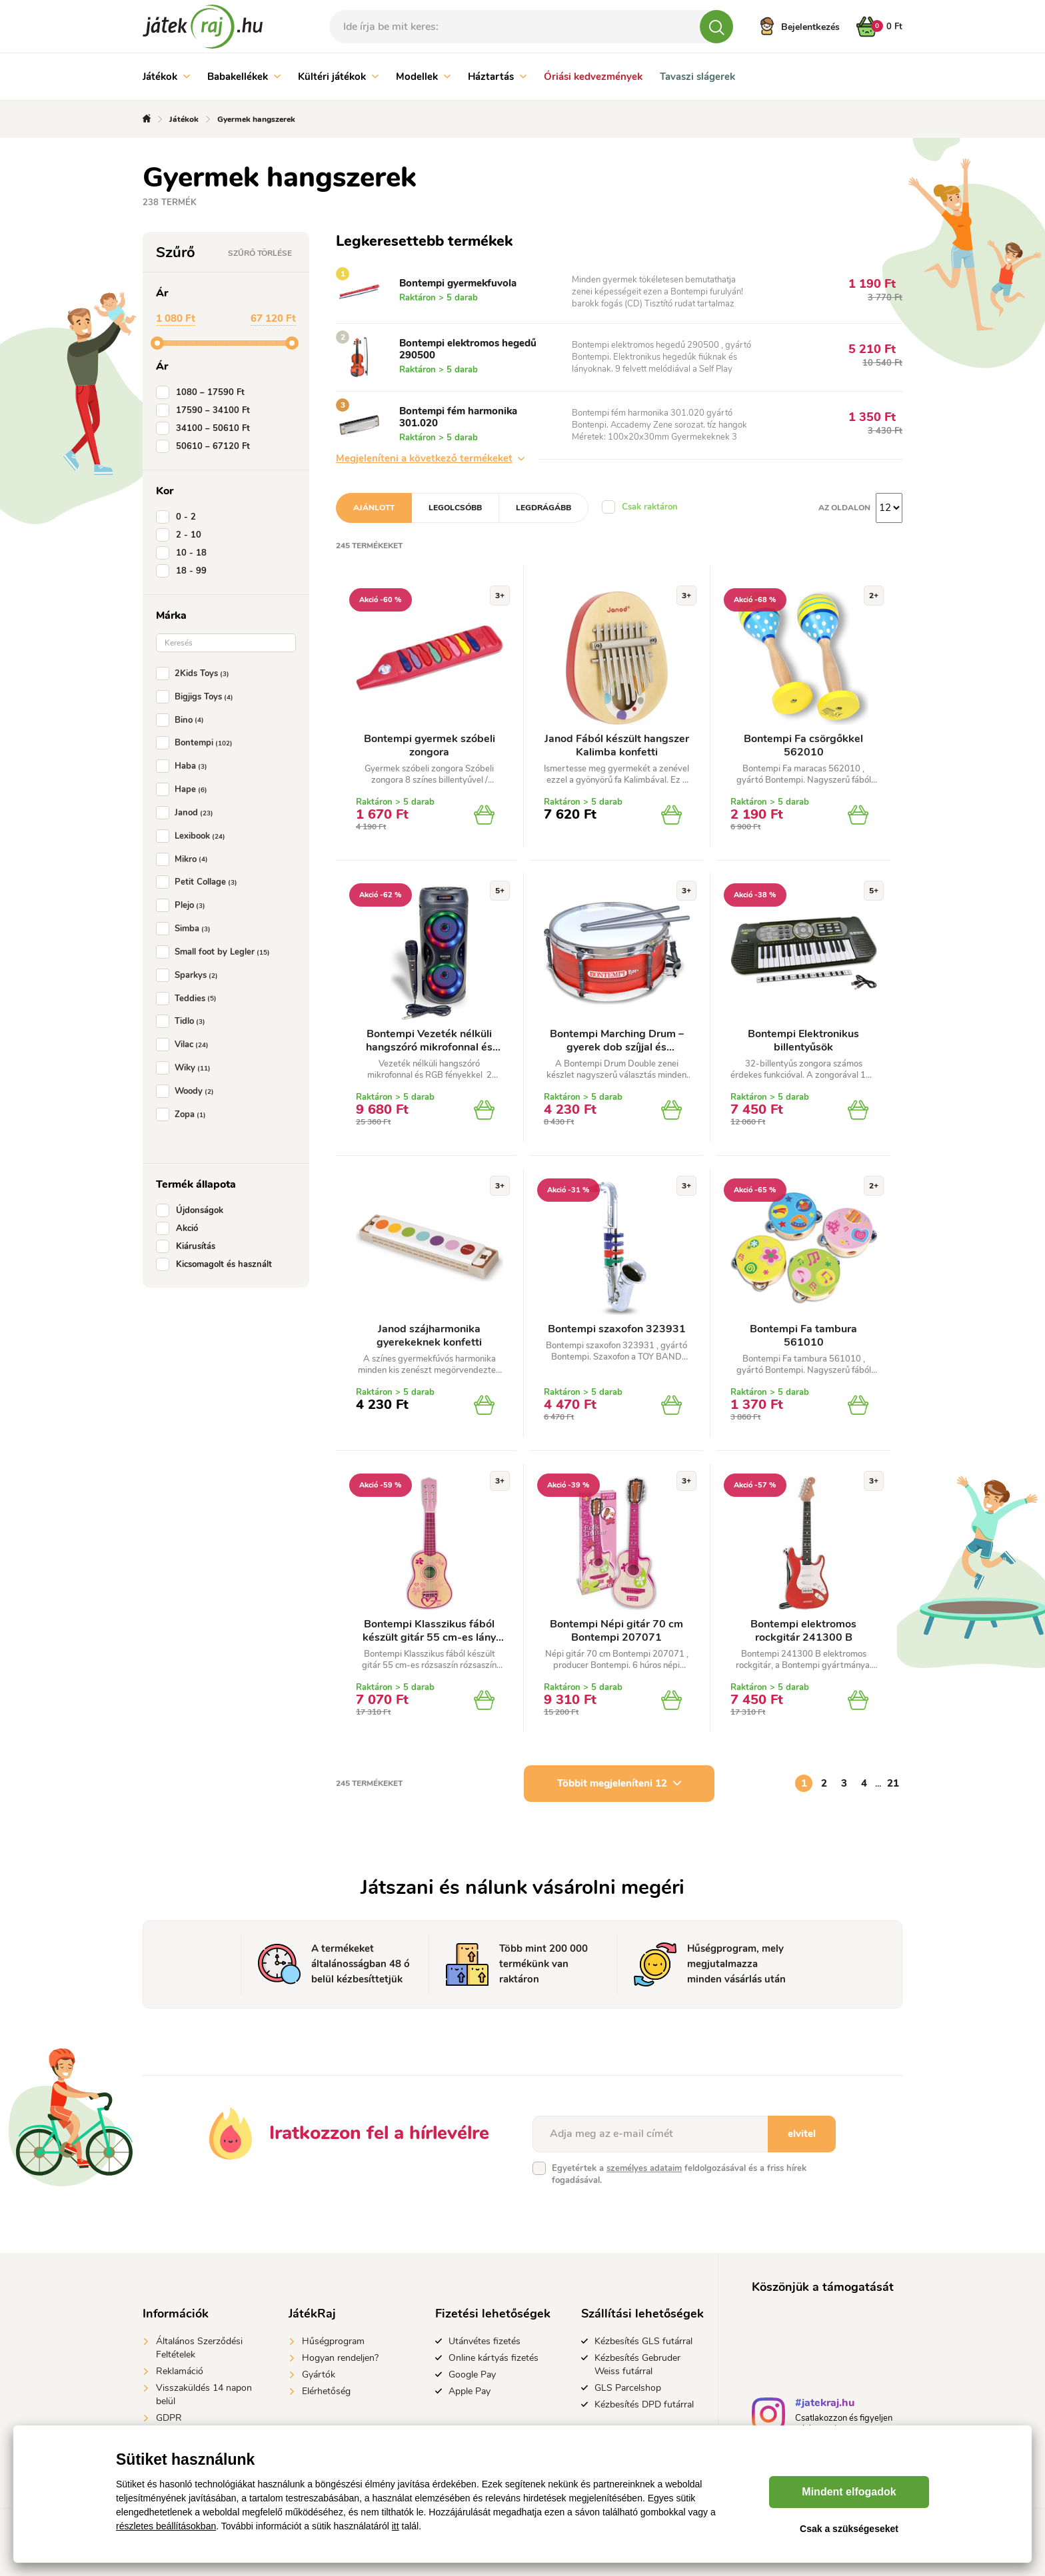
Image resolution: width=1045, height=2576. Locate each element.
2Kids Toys (195, 673)
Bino (182, 720)
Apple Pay (470, 2391)
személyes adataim (644, 2168)
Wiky (186, 1068)
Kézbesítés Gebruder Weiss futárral (637, 2364)
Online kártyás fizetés (493, 2358)
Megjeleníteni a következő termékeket (430, 458)
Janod (187, 813)
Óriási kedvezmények (593, 76)
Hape (184, 789)
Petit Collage (199, 882)
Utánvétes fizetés (485, 2341)
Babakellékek (244, 76)
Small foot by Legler (215, 952)
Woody (187, 1091)
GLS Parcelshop (627, 2387)
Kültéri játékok (338, 76)
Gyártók (318, 2374)
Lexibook (193, 836)
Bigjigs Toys (197, 697)
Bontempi (197, 743)
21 (893, 1783)
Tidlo (183, 1021)
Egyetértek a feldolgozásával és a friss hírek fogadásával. (679, 2174)
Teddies (189, 999)
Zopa (183, 1114)
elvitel (802, 2133)
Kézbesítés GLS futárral (643, 2341)
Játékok (166, 76)
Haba (184, 766)
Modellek (423, 76)
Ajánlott (374, 507)
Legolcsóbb (455, 507)
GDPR (169, 2417)
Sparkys (189, 975)
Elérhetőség (326, 2391)
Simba (186, 929)
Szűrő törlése (260, 253)
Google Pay (472, 2374)
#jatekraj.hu (824, 2404)
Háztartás (497, 76)
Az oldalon (844, 507)
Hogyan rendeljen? (340, 2358)
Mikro (184, 859)
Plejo (183, 905)
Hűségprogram (333, 2341)
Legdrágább (543, 507)
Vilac (185, 1045)
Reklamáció (179, 2371)
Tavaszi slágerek (697, 76)
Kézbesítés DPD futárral (644, 2404)
